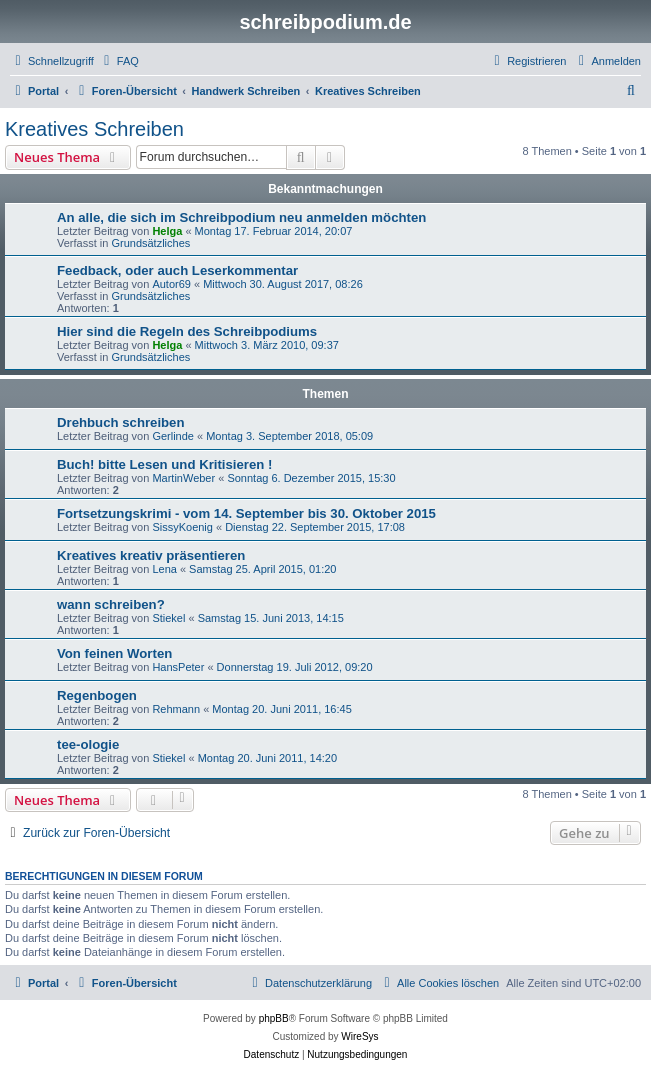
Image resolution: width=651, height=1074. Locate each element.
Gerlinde (173, 436)
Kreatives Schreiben (94, 129)
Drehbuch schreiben (121, 422)
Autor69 (171, 284)
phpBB (274, 1018)
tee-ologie (88, 744)
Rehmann (176, 709)
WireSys (359, 1036)
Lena (164, 569)
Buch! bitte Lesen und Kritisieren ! (164, 464)
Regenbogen (97, 695)
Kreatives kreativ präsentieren (151, 555)
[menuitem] (119, 61)
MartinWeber (183, 478)
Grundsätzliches (150, 243)
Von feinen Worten (114, 653)
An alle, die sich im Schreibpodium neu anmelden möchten (241, 217)
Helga (167, 231)
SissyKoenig (182, 527)
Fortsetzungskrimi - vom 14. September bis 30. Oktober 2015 (246, 513)
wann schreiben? (111, 604)
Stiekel (168, 618)
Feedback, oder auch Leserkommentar (177, 270)
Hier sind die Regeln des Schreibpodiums (187, 331)
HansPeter (178, 667)
